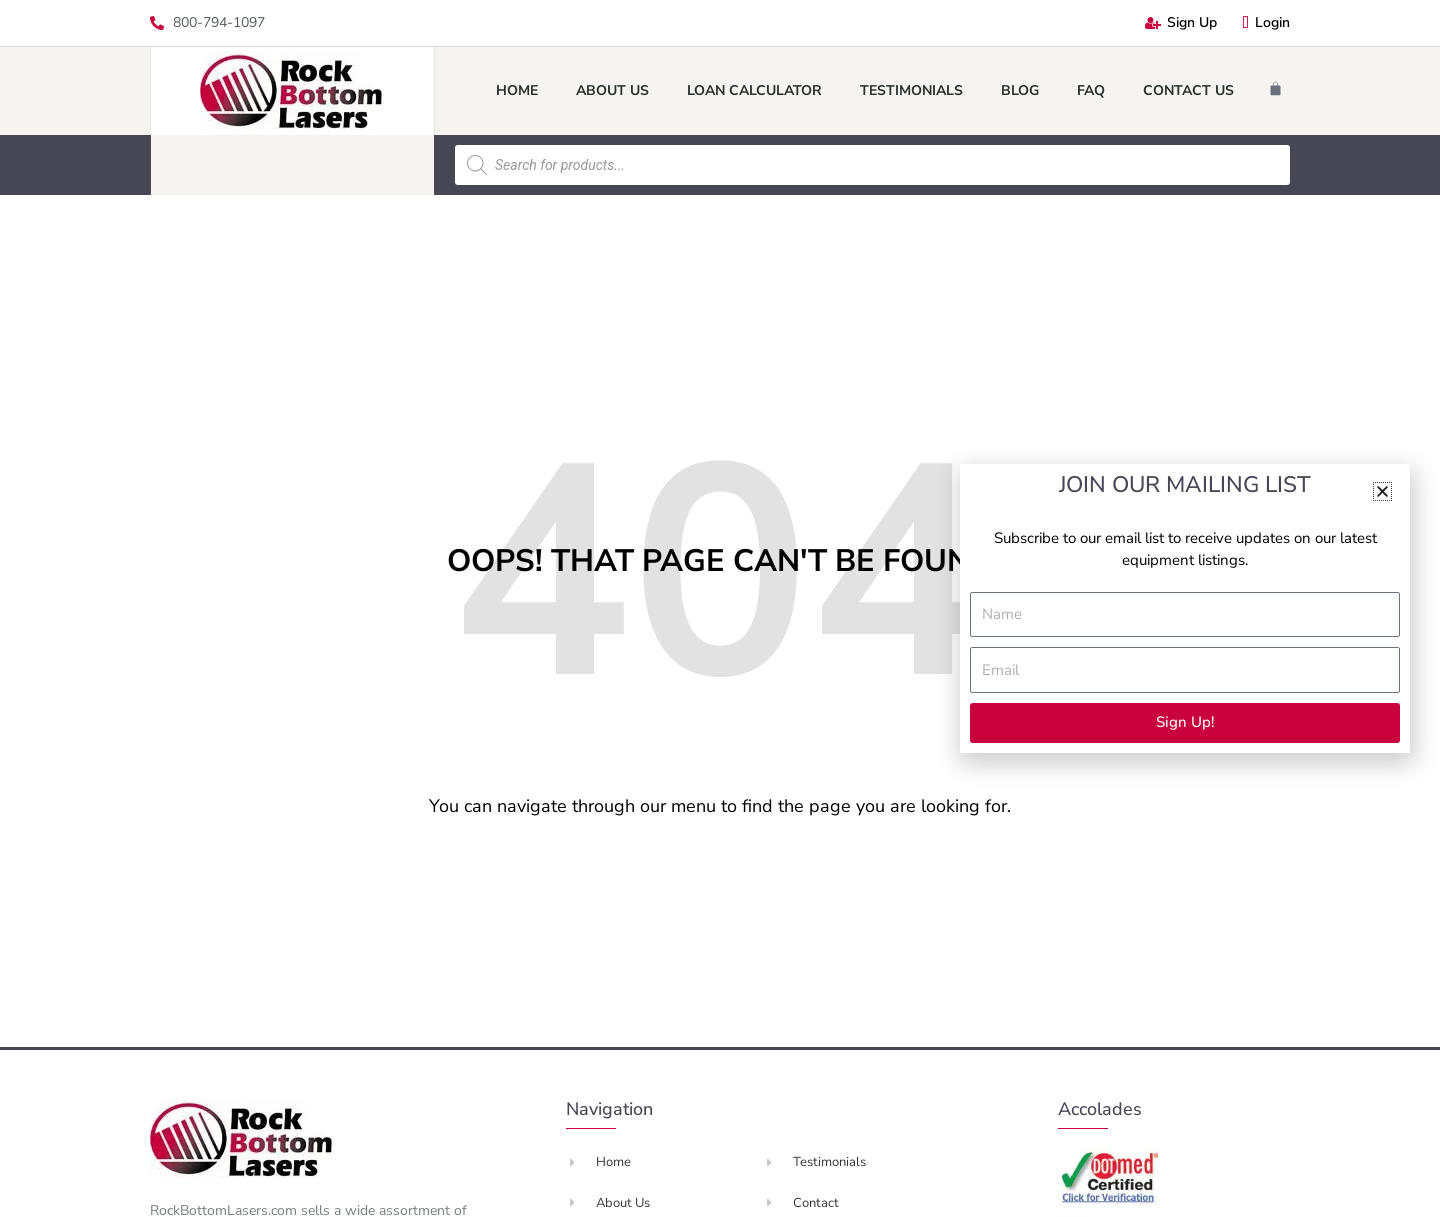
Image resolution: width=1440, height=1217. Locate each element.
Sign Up (1181, 22)
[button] (1382, 491)
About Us (612, 90)
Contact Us (1188, 90)
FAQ (1091, 90)
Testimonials (911, 90)
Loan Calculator (754, 90)
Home (517, 90)
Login (1266, 22)
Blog (1020, 90)
